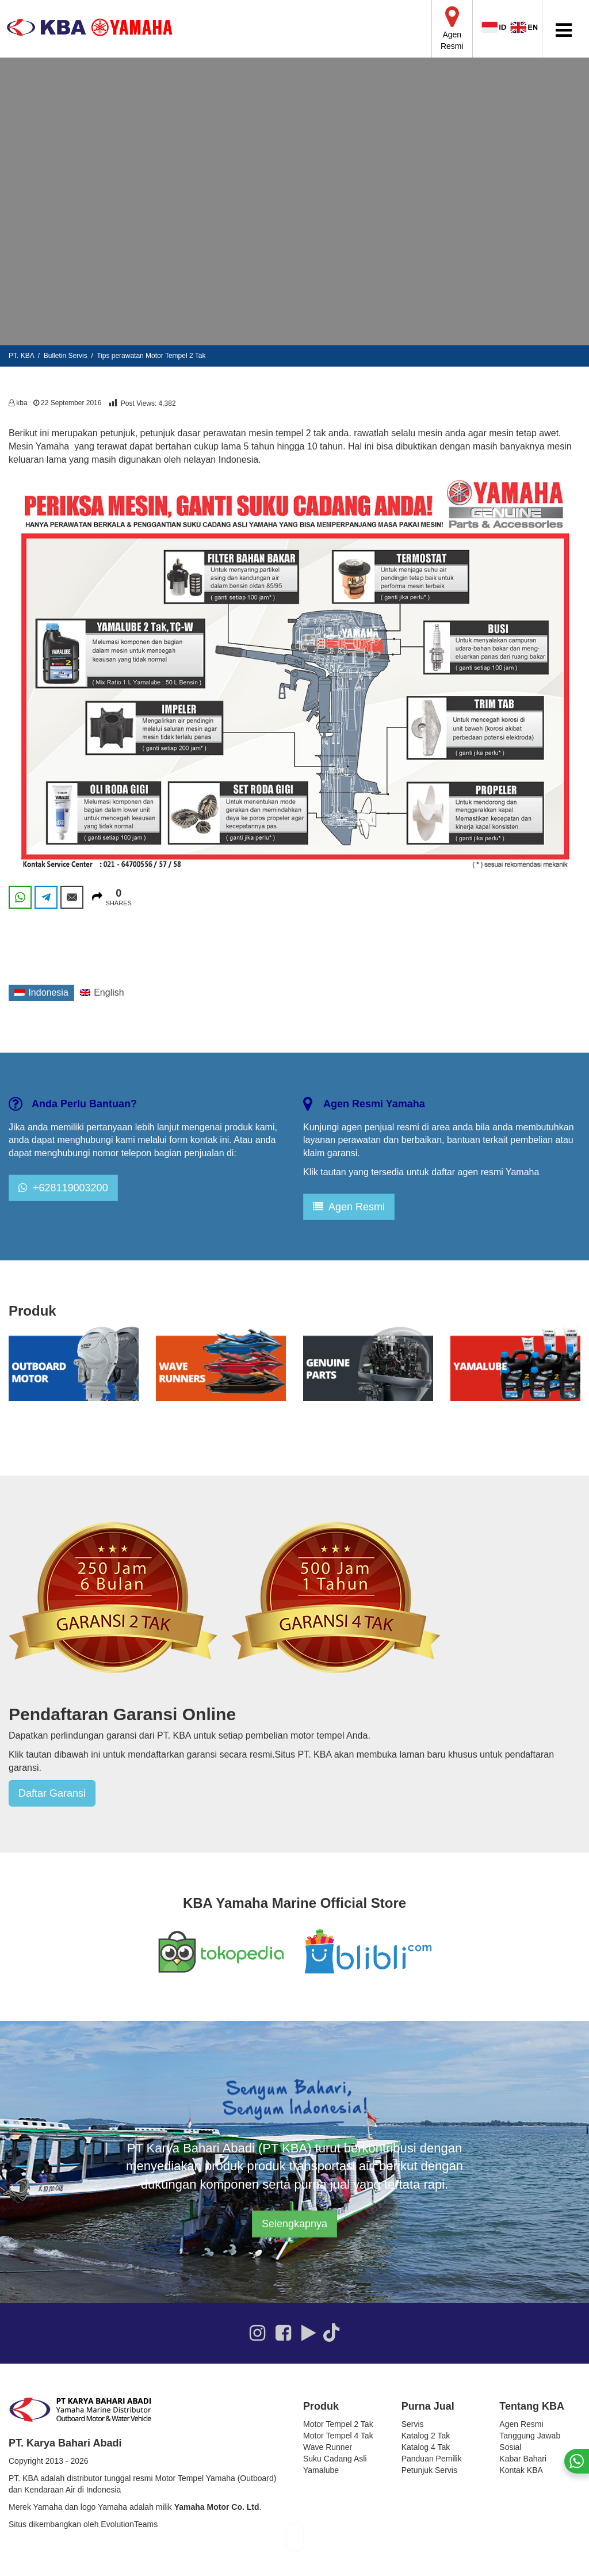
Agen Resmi (349, 1207)
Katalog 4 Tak (425, 2447)
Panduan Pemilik (431, 2458)
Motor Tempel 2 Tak (338, 2424)
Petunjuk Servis (429, 2470)
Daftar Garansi (52, 1793)
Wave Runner (327, 2447)
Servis (412, 2424)
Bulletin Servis (65, 356)
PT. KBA (21, 356)
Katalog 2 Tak (425, 2435)
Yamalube (321, 2470)
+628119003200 (63, 1188)
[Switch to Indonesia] (41, 993)
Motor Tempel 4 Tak (338, 2435)
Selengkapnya (294, 2224)
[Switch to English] (102, 993)
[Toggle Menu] (563, 30)
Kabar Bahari (522, 2458)
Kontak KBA (521, 2470)
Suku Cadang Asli (335, 2458)
